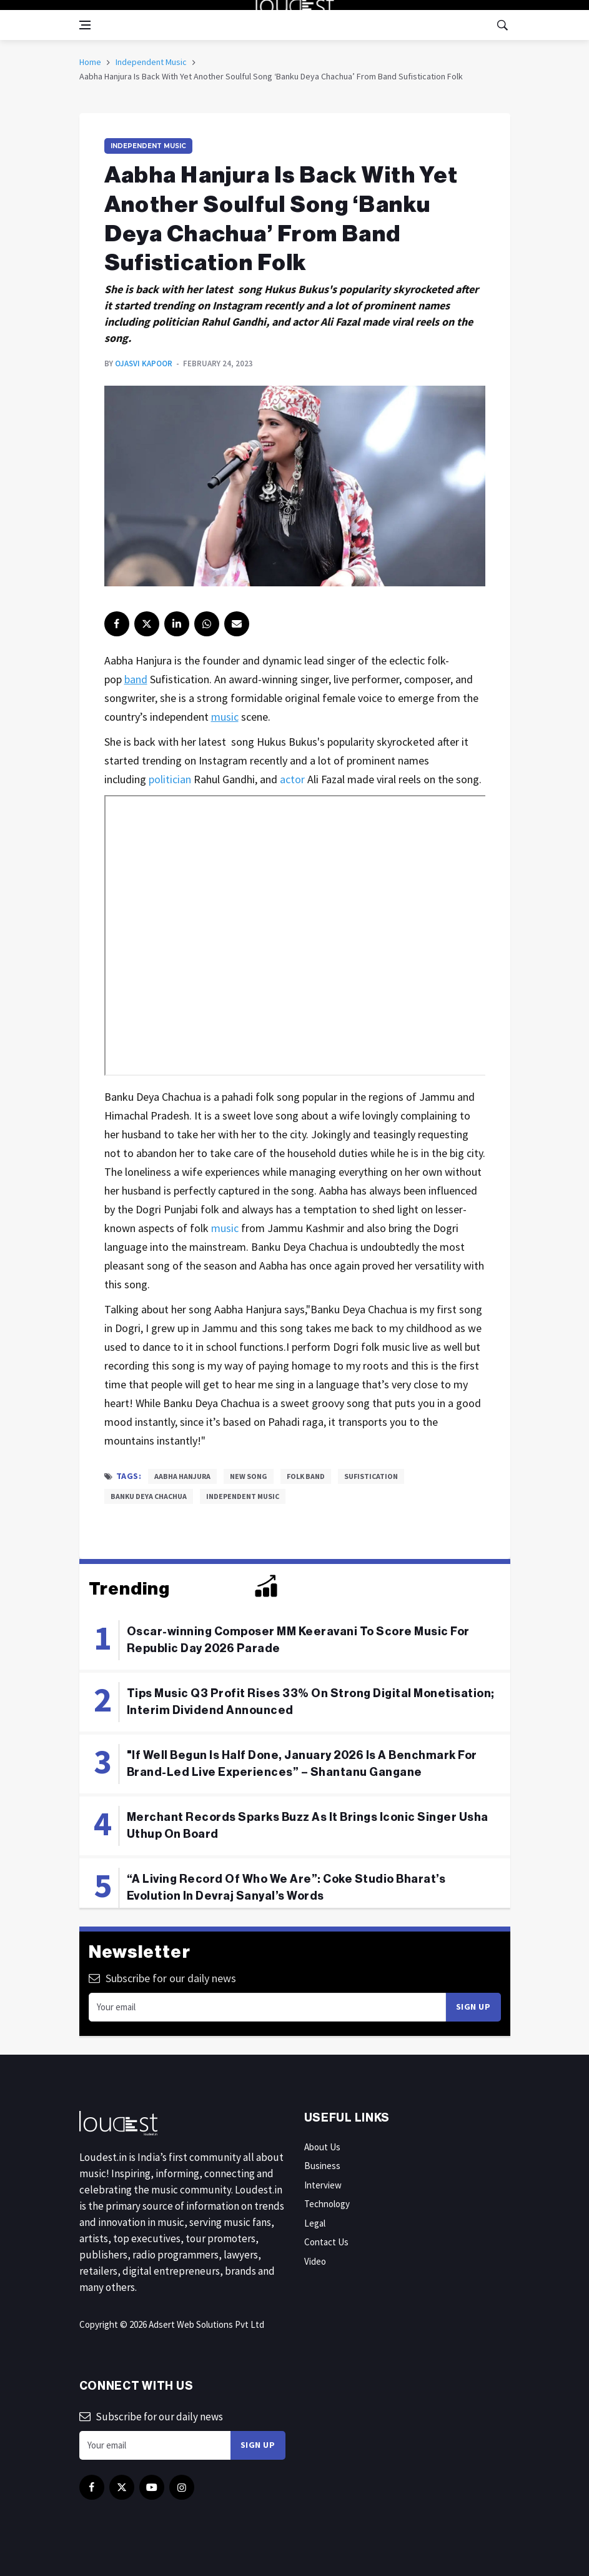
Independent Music (151, 62)
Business (322, 2166)
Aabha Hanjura (182, 1476)
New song (248, 1476)
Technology (327, 2204)
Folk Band (306, 1476)
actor (292, 779)
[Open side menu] (85, 25)
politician (170, 779)
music (225, 716)
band (135, 679)
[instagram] (206, 623)
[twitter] (146, 623)
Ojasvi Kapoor (143, 363)
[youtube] (151, 2487)
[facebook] (116, 623)
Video (315, 2261)
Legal (314, 2223)
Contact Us (326, 2242)
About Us (322, 2147)
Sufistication (371, 1476)
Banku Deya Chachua (149, 1496)
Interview (323, 2185)
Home (90, 62)
